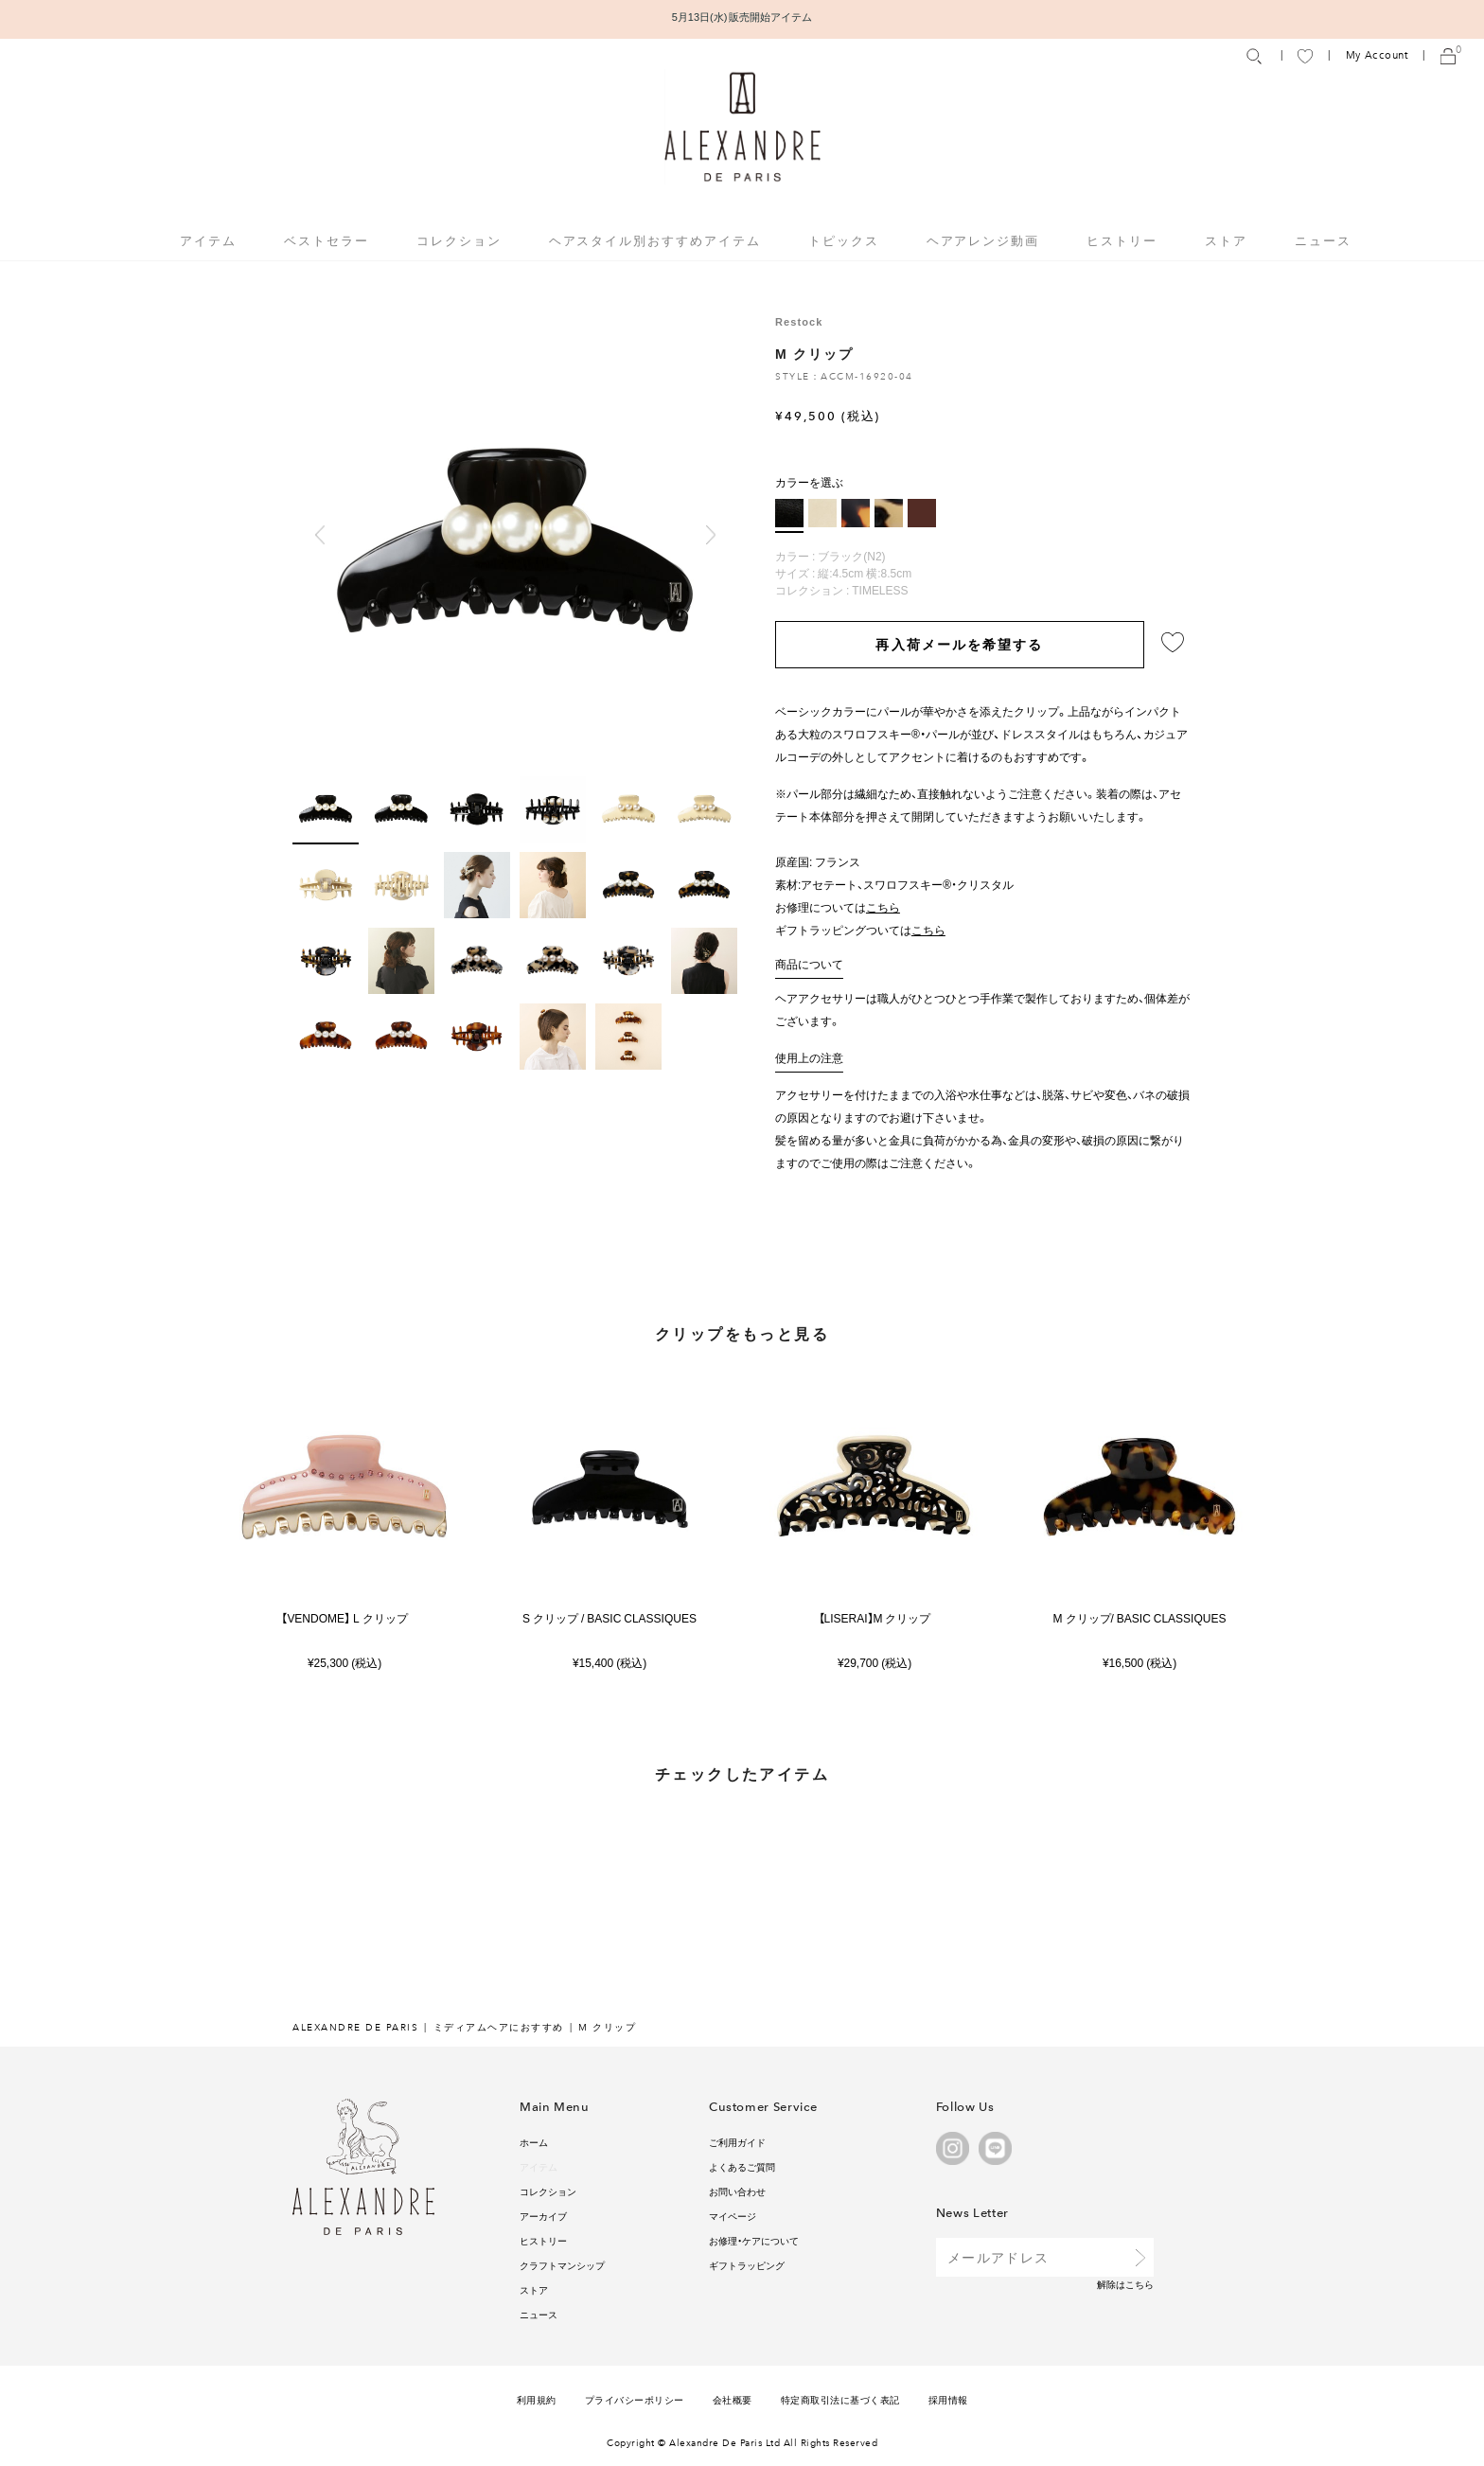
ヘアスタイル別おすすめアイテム (655, 240)
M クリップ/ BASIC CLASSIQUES (1140, 1618)
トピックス (843, 240)
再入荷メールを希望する (959, 643)
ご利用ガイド (737, 2142)
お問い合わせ (737, 2191)
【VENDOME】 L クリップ (344, 1618)
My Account (1377, 55)
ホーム (534, 2142)
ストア (1226, 240)
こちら (1139, 2284)
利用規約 (536, 2399)
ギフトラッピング (747, 2265)
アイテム (538, 2166)
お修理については (837, 906)
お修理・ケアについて (754, 2240)
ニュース (1323, 240)
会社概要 (732, 2399)
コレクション (548, 2191)
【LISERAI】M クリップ (875, 1618)
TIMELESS (880, 589)
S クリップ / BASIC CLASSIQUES (609, 1618)
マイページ (732, 2216)
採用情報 (948, 2399)
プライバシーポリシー (634, 2399)
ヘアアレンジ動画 (983, 240)
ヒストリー (1121, 240)
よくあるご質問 (742, 2166)
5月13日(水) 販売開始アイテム (742, 17)
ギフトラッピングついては (860, 929)
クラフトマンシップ (562, 2265)
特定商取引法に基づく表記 (840, 2399)
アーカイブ (543, 2216)
